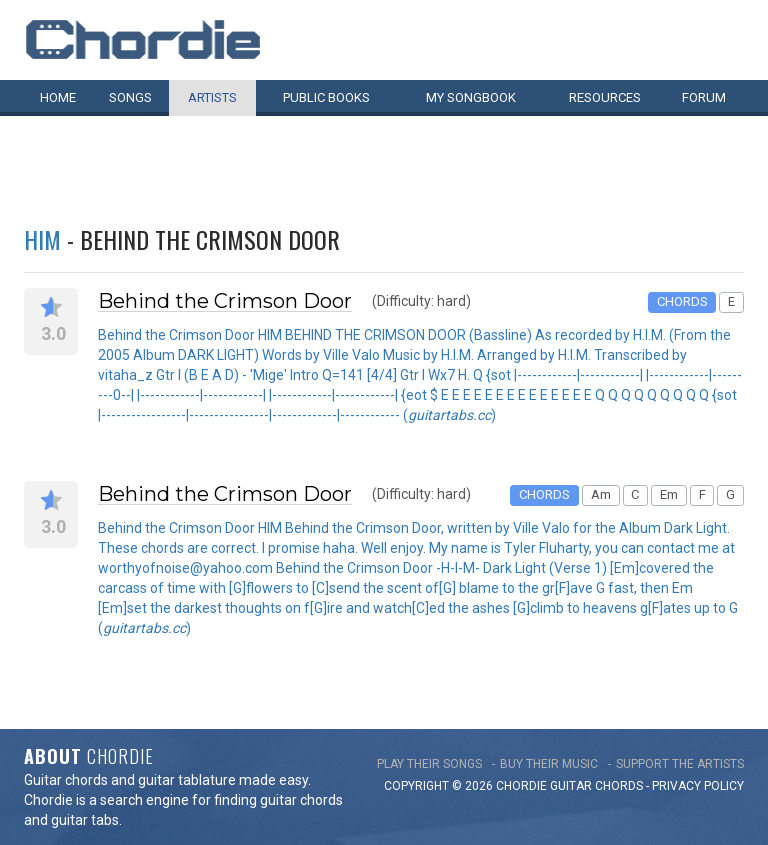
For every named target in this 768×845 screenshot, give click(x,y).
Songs (130, 97)
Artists (212, 97)
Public (326, 97)
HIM (42, 239)
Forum (704, 97)
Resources (605, 97)
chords (619, 786)
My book (471, 97)
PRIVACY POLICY (698, 786)
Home (58, 97)
